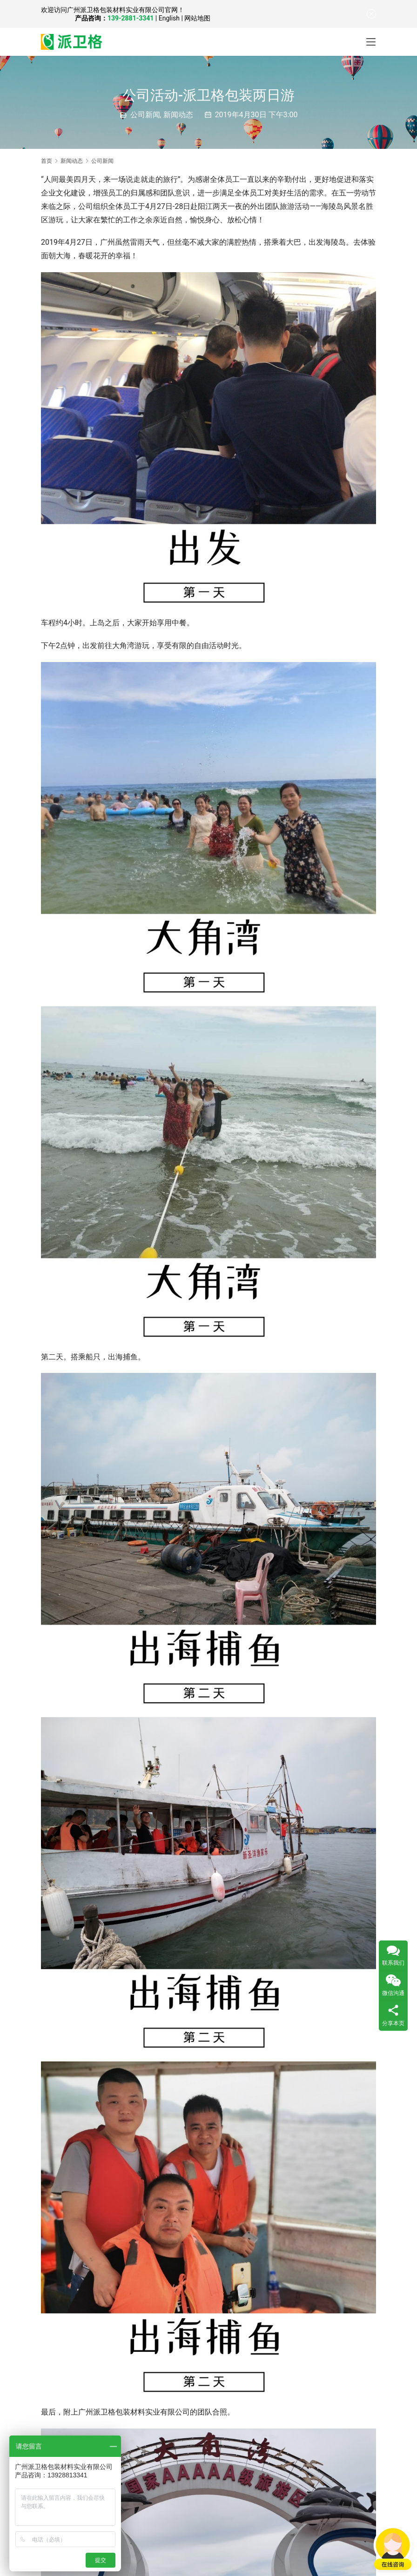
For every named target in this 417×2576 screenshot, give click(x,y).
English (169, 18)
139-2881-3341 (131, 18)
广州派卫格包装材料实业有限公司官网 (122, 9)
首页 (46, 161)
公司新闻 (145, 114)
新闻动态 (178, 114)
